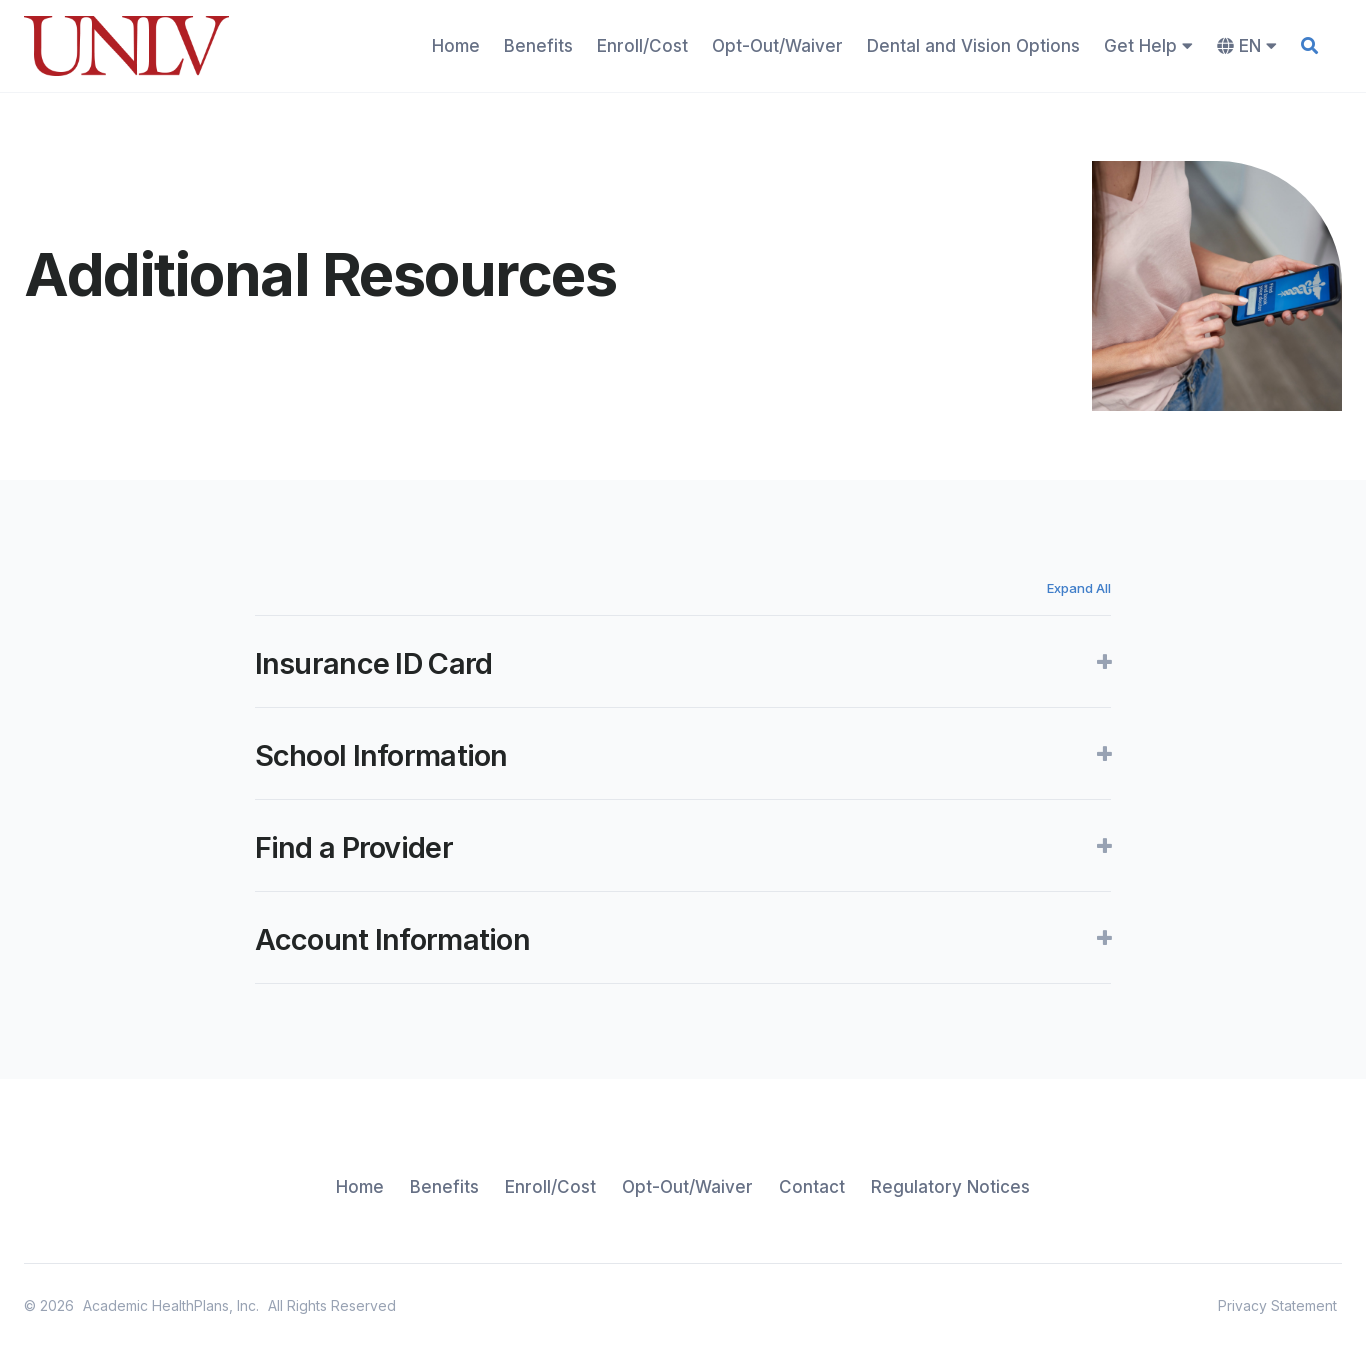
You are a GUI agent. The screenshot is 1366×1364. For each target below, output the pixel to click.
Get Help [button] (1148, 46)
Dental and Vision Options (973, 46)
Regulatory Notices (950, 1187)
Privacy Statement (1277, 1305)
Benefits (538, 46)
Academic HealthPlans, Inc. (171, 1305)
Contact (812, 1187)
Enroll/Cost (642, 46)
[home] (126, 46)
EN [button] (1247, 46)
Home (456, 46)
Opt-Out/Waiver (777, 46)
